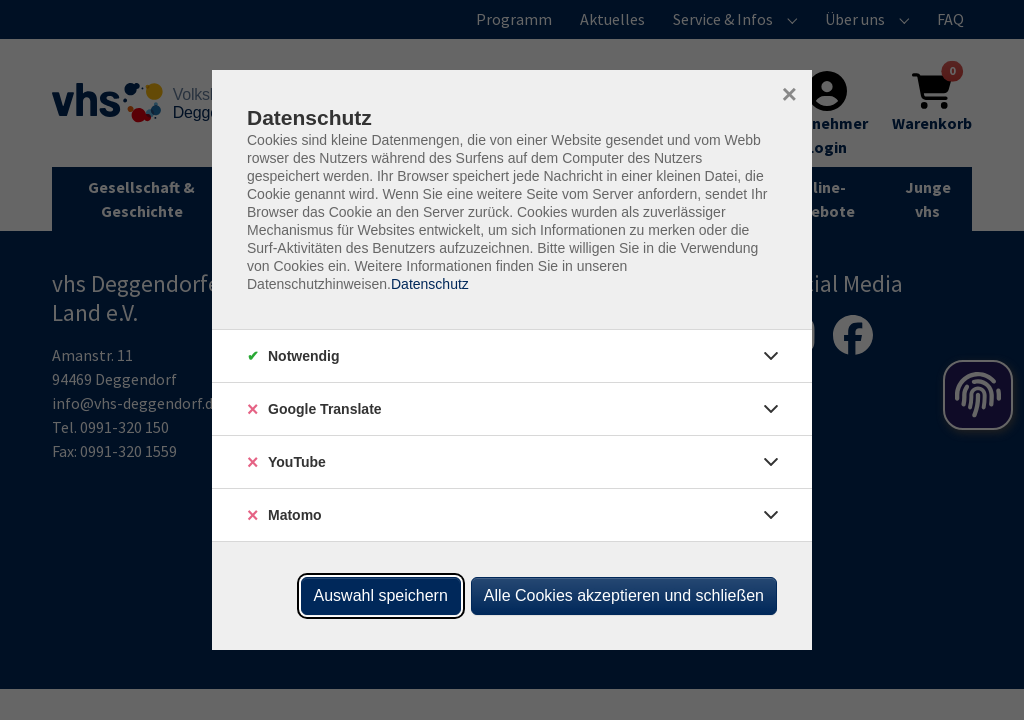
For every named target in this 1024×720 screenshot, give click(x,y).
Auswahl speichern (381, 595)
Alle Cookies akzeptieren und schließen (624, 595)
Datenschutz (430, 284)
